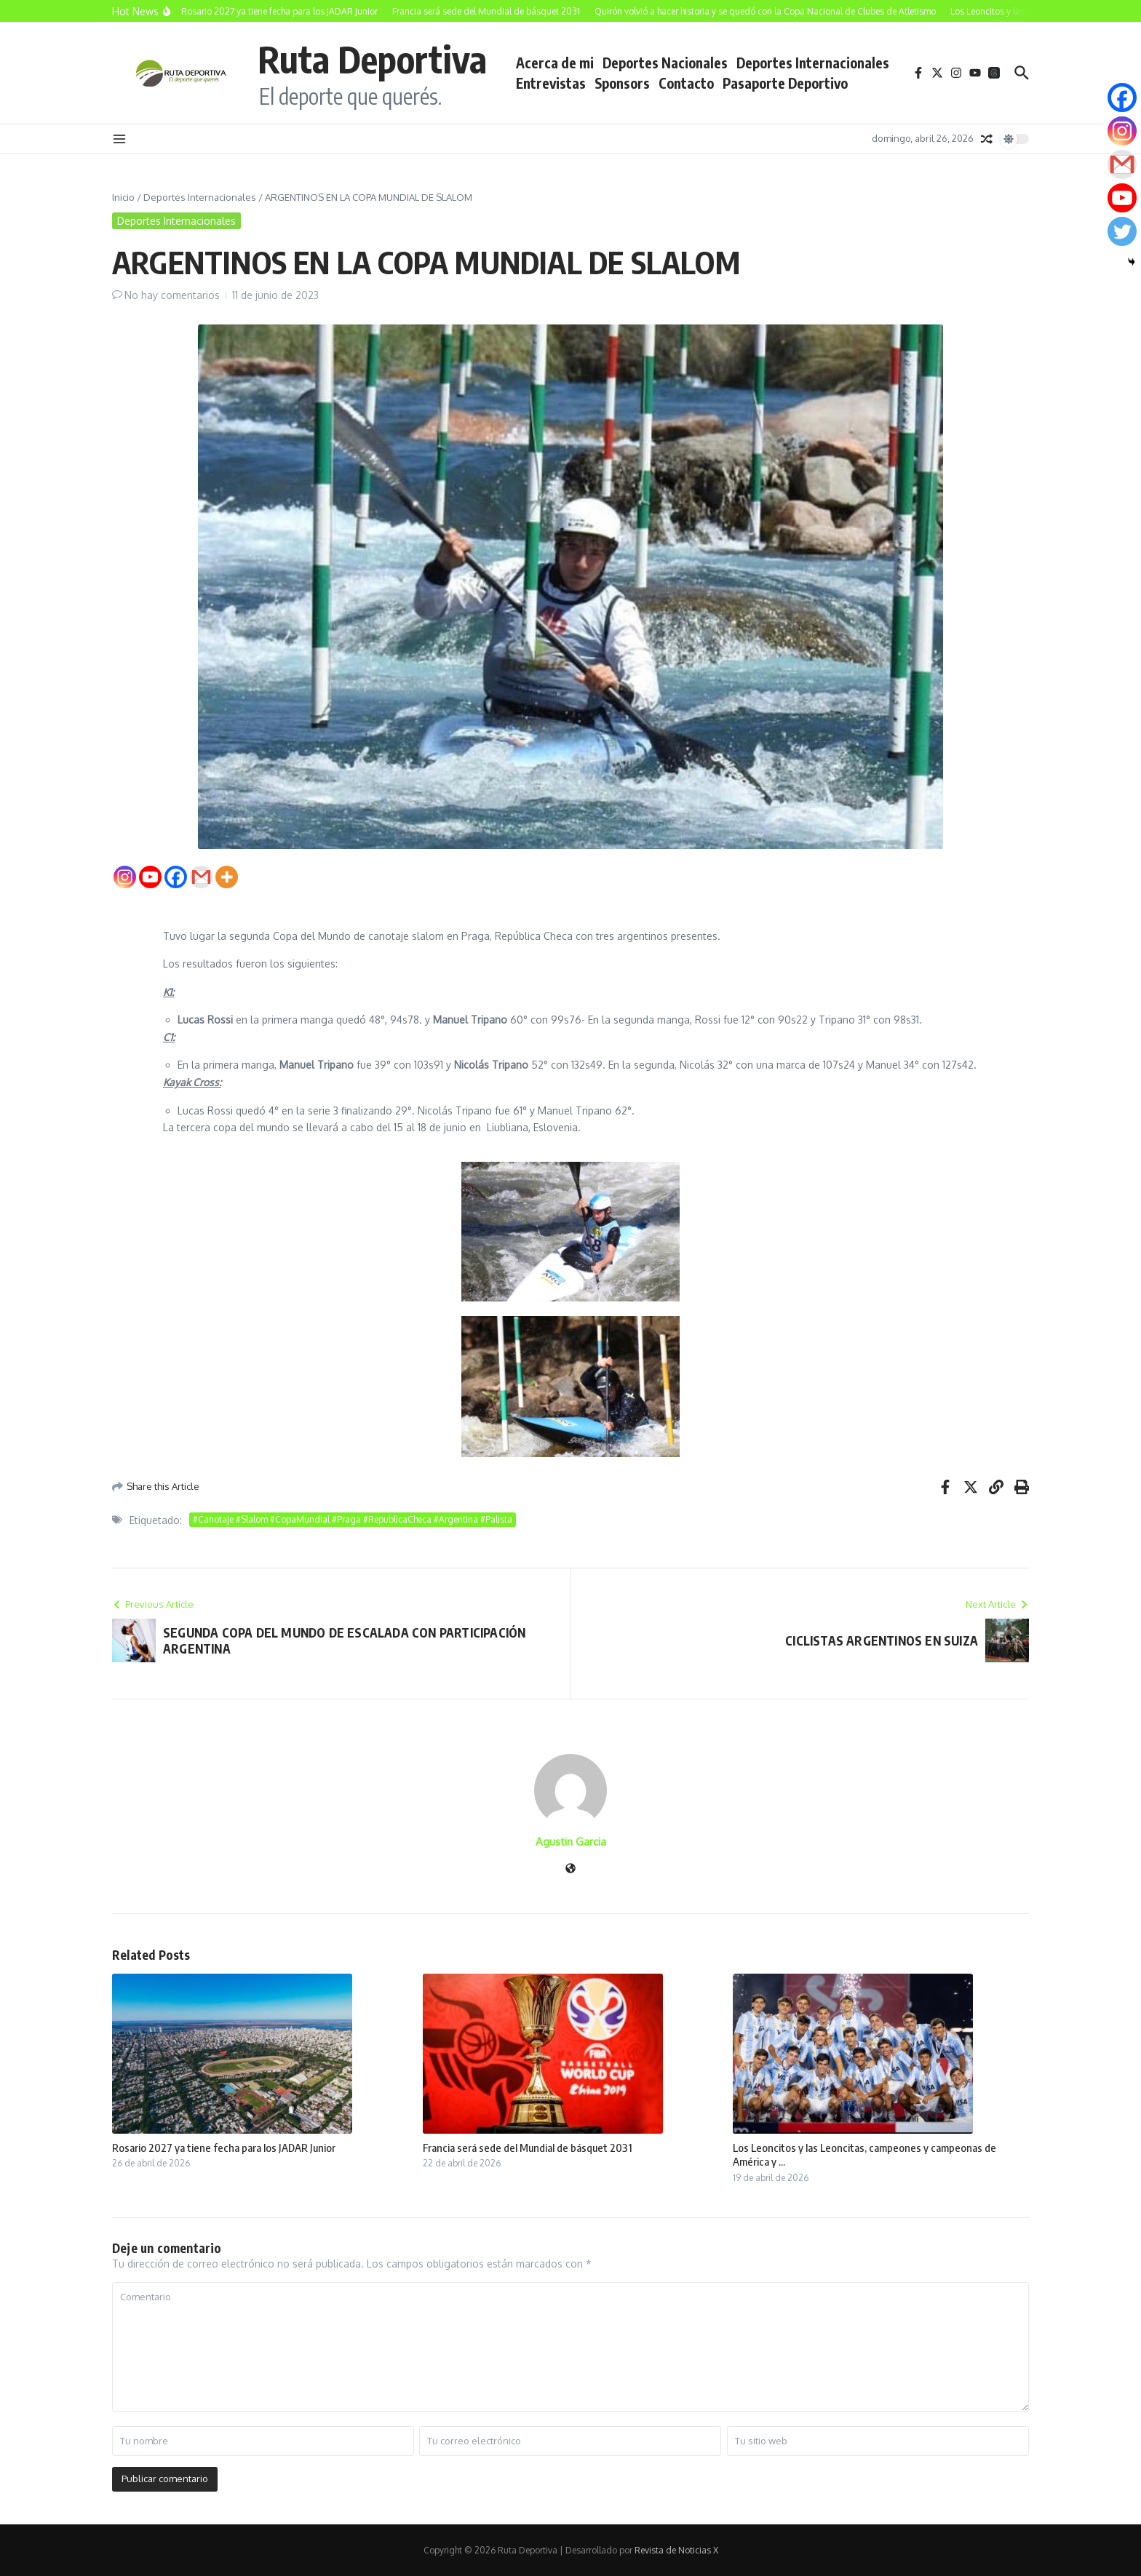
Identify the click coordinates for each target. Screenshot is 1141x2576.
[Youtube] (150, 877)
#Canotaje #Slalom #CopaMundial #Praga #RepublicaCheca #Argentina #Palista (352, 1519)
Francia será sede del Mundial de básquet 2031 (527, 2147)
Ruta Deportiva (372, 58)
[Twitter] (1122, 231)
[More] (226, 877)
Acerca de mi (555, 62)
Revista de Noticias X (676, 2550)
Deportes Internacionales (812, 62)
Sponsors (622, 83)
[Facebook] (175, 877)
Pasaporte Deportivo (785, 83)
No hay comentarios (172, 295)
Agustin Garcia (571, 1842)
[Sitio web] (570, 1869)
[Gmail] (201, 877)
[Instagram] (125, 877)
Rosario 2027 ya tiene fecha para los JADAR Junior (223, 2147)
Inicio (123, 197)
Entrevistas (551, 83)
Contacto (686, 83)
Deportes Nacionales (665, 62)
